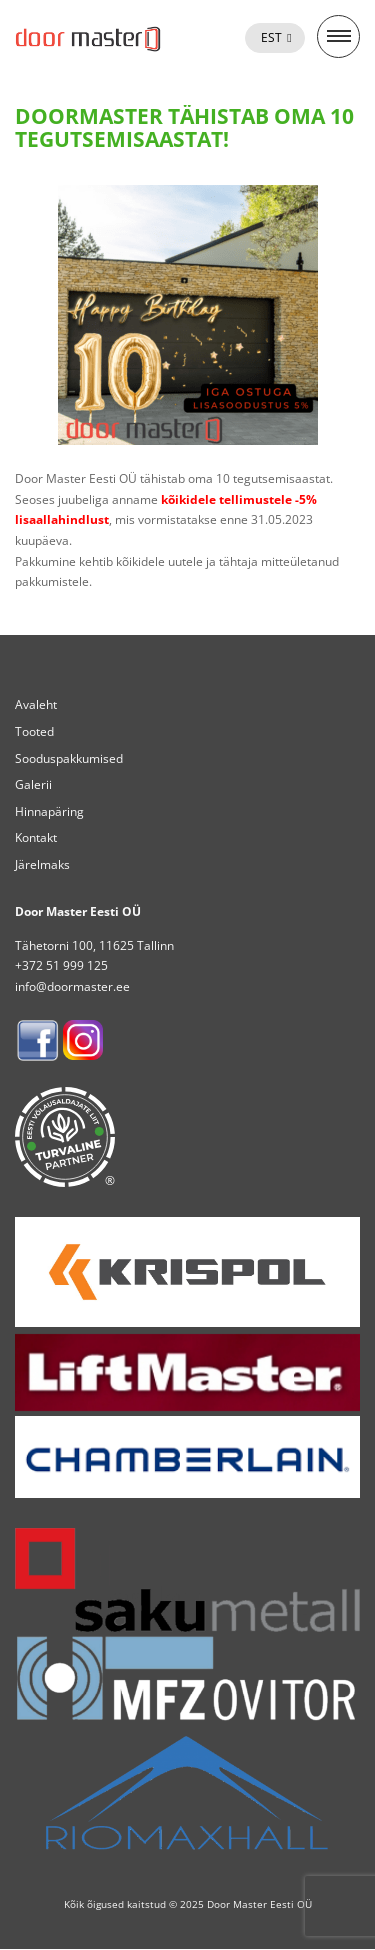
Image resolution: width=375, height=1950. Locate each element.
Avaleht (36, 704)
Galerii (33, 784)
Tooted (34, 731)
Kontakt (36, 837)
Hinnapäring (49, 811)
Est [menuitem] (271, 37)
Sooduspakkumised (69, 758)
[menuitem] (275, 38)
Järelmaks (42, 864)
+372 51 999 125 (61, 965)
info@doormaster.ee (72, 986)
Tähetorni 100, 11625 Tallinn (94, 945)
